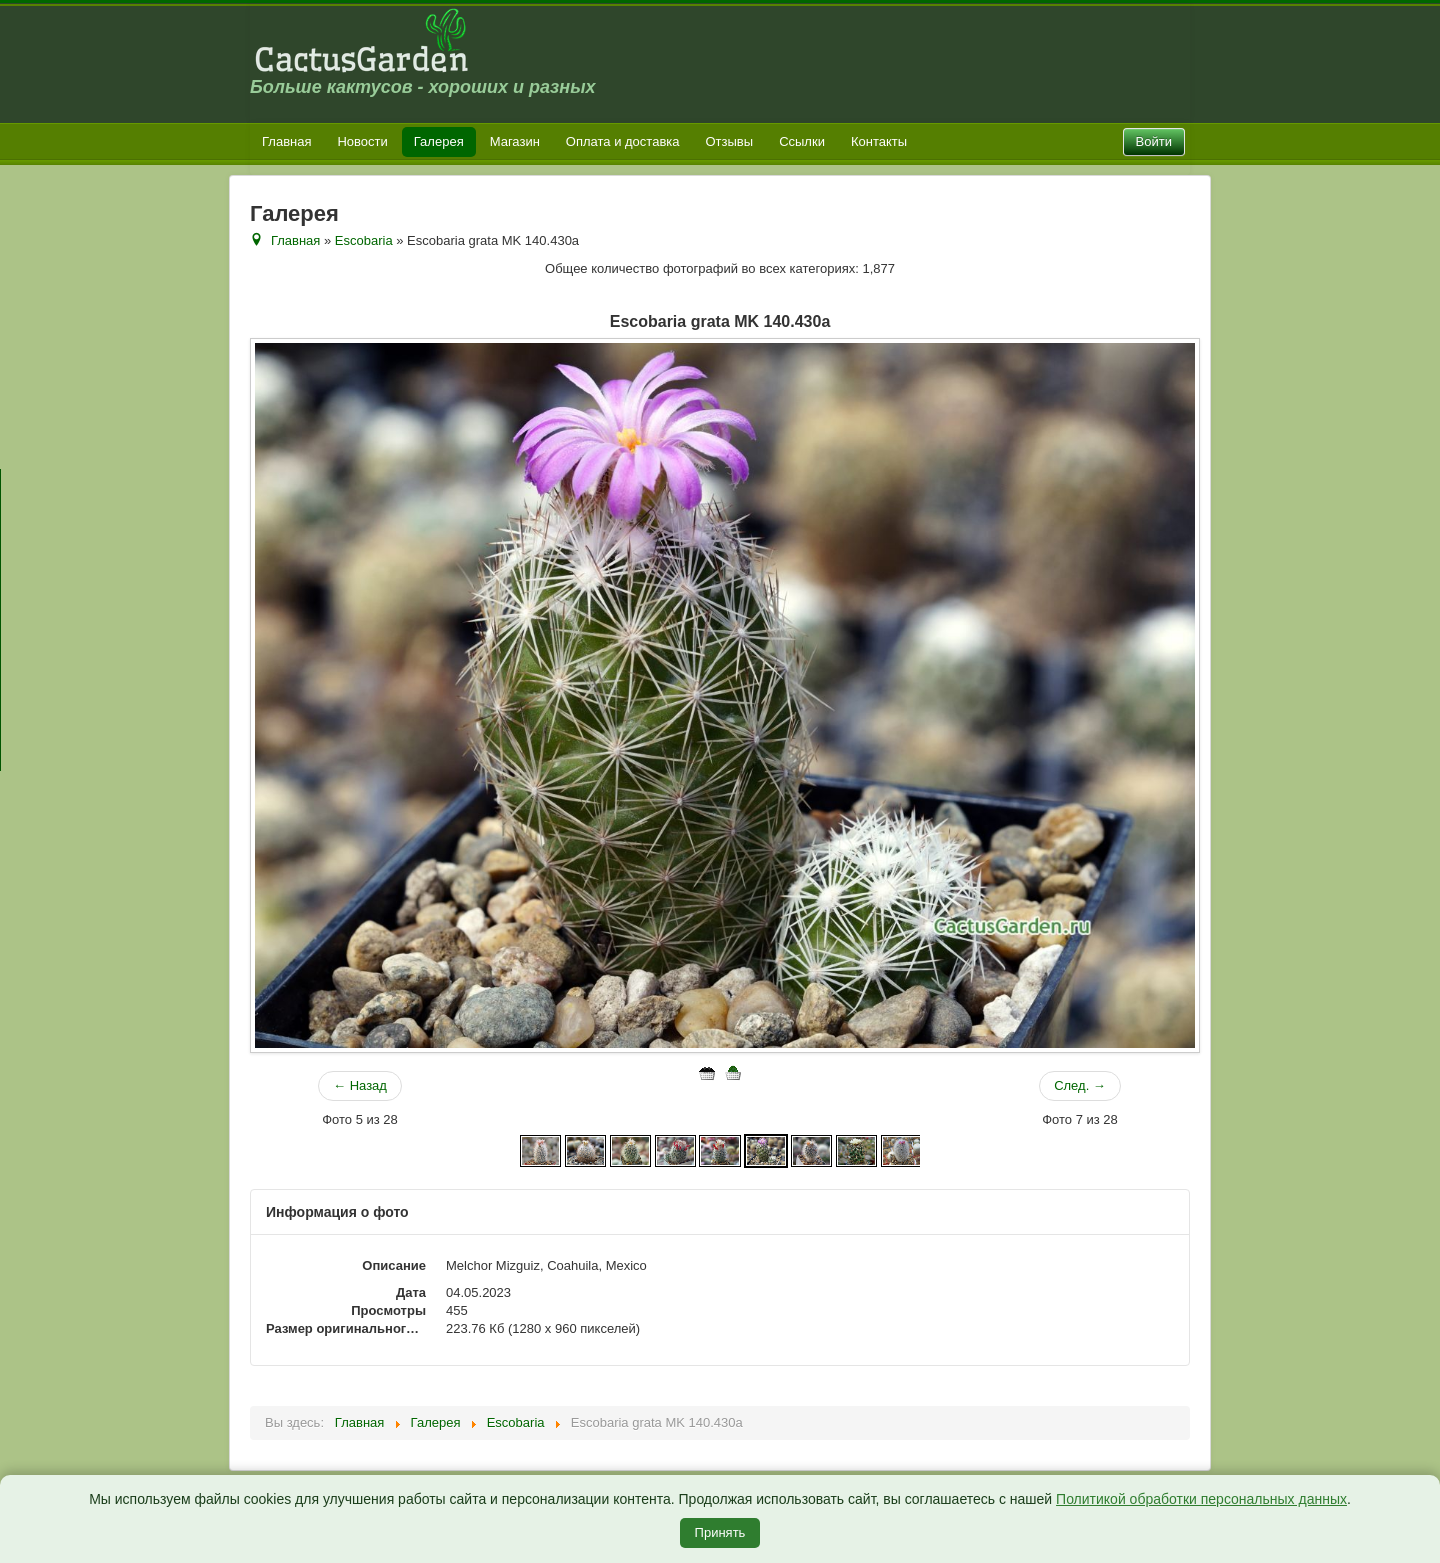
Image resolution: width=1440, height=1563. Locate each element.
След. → (1080, 1085)
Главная (286, 141)
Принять (720, 1532)
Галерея (439, 141)
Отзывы (730, 141)
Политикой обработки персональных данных (1201, 1499)
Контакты (879, 141)
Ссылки (802, 141)
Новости (362, 141)
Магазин (515, 141)
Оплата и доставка (623, 141)
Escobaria (364, 240)
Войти (1154, 141)
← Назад (360, 1085)
